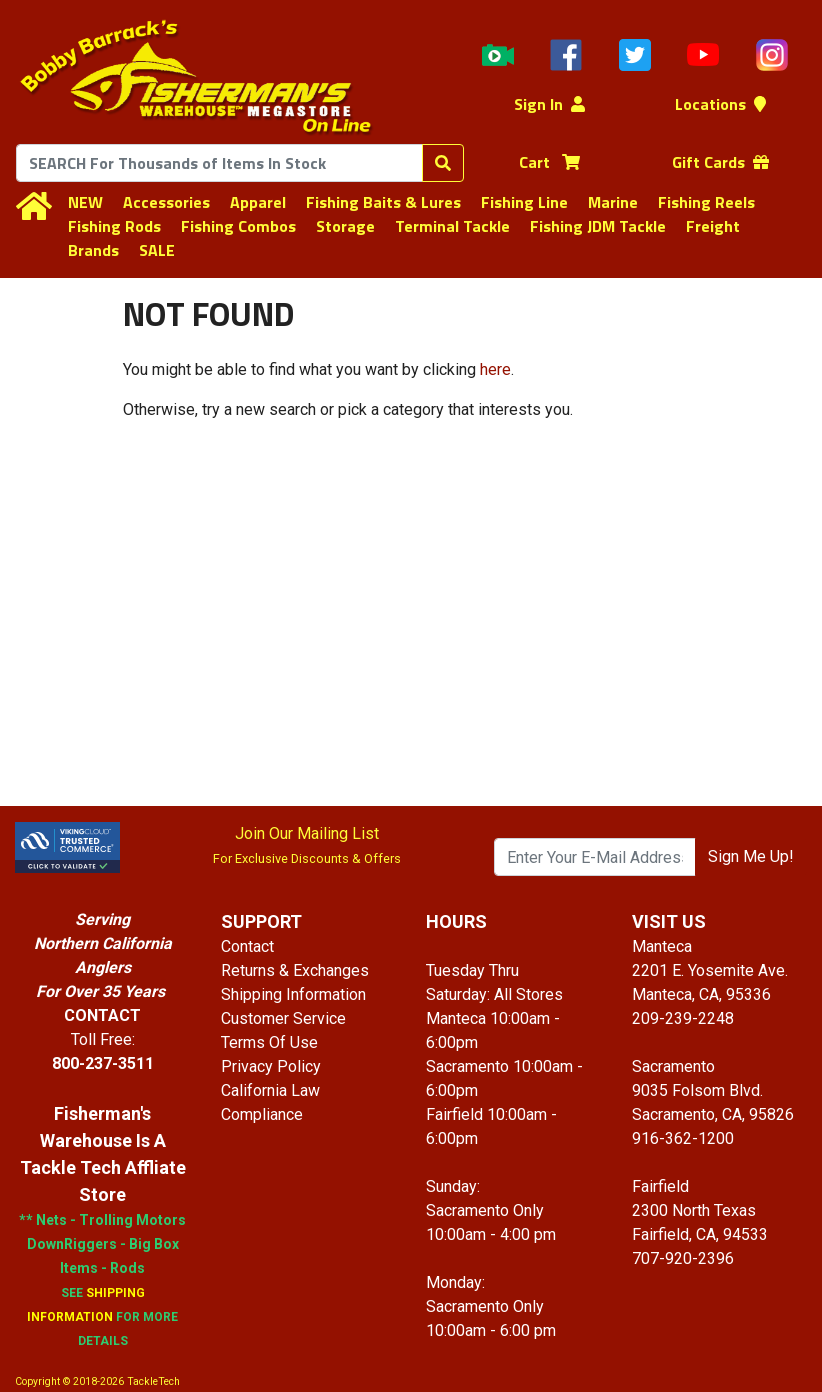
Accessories (166, 202)
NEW (85, 202)
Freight (713, 226)
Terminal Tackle (452, 226)
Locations (720, 104)
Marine (613, 202)
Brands (93, 250)
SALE (157, 250)
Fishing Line (524, 202)
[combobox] (219, 163)
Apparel (258, 202)
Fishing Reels (706, 202)
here (495, 369)
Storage (345, 226)
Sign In (549, 104)
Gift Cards (720, 162)
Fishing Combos (238, 226)
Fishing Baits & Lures (383, 202)
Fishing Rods (114, 226)
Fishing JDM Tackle (598, 226)
